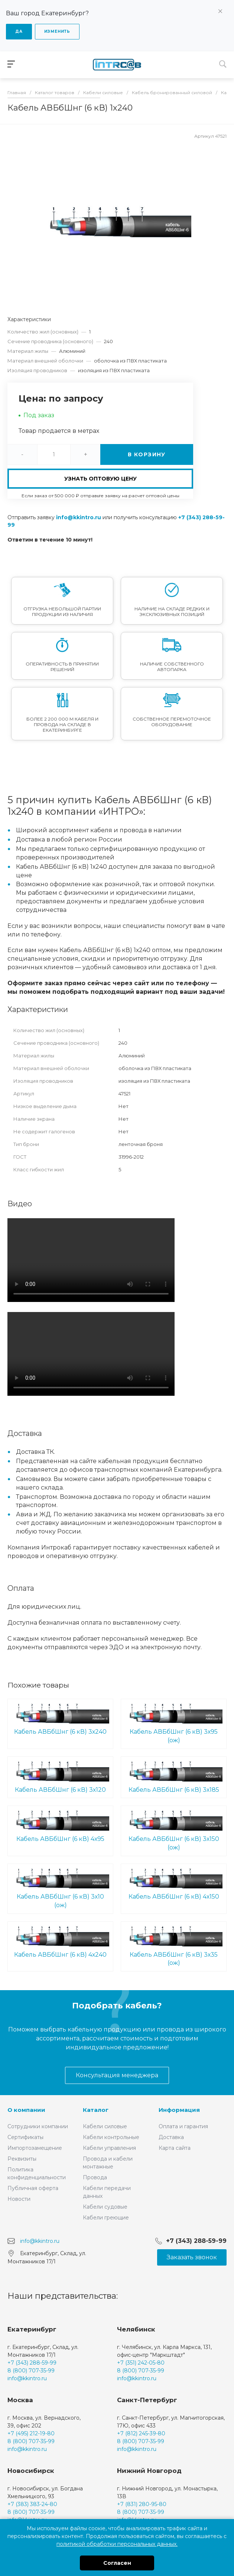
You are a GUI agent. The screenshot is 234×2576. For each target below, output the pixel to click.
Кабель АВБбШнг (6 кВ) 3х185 (173, 1777)
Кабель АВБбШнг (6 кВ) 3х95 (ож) (173, 1723)
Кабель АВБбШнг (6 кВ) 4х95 (60, 1826)
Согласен (117, 2563)
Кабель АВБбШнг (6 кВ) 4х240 (60, 1941)
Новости (18, 2199)
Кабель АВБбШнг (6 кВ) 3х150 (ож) (173, 1830)
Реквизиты (21, 2158)
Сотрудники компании (37, 2126)
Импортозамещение (34, 2148)
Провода (95, 2177)
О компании (26, 2109)
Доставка (171, 2137)
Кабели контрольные (111, 2137)
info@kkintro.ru (78, 517)
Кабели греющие (106, 2217)
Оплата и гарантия (183, 2126)
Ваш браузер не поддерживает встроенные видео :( (91, 1260)
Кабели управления (109, 2148)
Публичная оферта (32, 2188)
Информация (179, 2109)
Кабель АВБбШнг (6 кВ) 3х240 (60, 1719)
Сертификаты (25, 2137)
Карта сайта (175, 2148)
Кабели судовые (105, 2206)
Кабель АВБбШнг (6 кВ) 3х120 (60, 1777)
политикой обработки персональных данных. (117, 2544)
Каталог (95, 2109)
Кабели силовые (105, 2126)
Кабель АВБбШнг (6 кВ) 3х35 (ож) (173, 1945)
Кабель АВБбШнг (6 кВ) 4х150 (173, 1884)
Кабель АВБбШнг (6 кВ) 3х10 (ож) (60, 1888)
